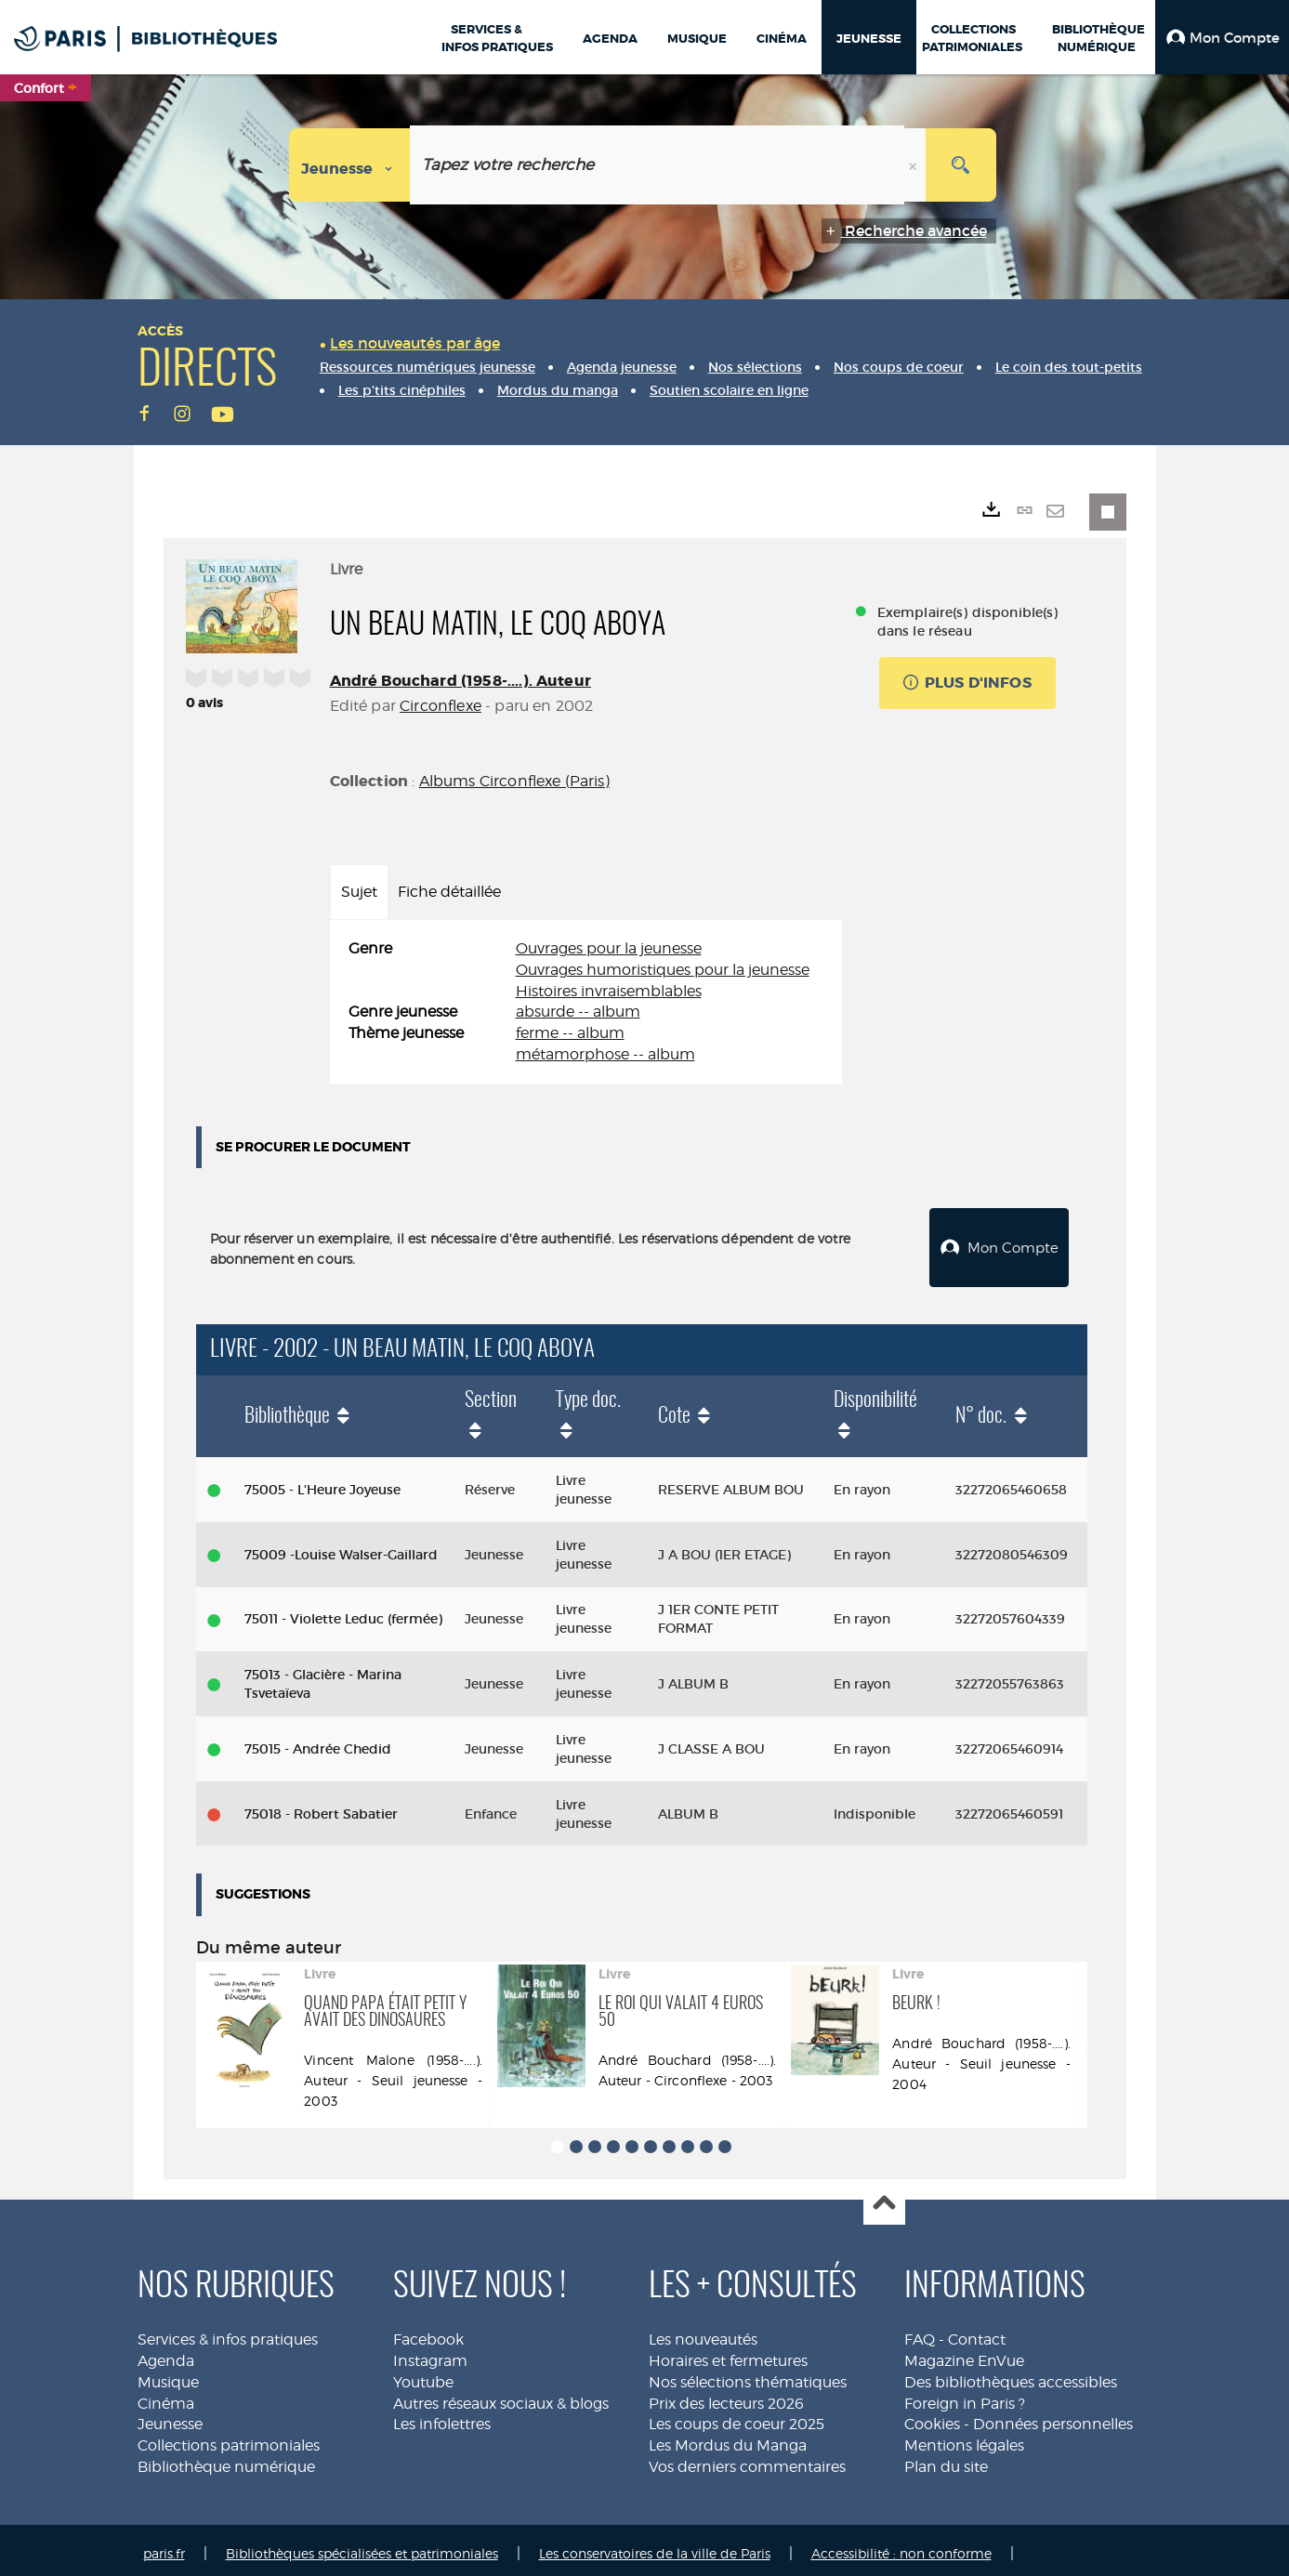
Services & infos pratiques (228, 2332)
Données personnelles (1053, 2416)
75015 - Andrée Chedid (317, 1741)
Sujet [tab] (359, 891)
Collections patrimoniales (229, 2438)
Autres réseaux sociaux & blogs (501, 2396)
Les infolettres (442, 2416)
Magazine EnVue (964, 2353)
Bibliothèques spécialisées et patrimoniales (362, 2546)
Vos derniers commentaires (747, 2459)
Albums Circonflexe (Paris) (514, 781)
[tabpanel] (586, 1002)
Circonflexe (440, 706)
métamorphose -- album (605, 1054)
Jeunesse (170, 2416)
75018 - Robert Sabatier (321, 1806)
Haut (884, 2197)
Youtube (423, 2375)
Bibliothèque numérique (226, 2459)
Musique (168, 2375)
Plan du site (946, 2459)
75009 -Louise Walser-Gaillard (341, 1547)
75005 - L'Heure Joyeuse (322, 1482)
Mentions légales (964, 2438)
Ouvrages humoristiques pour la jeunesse (662, 970)
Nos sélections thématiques (748, 2375)
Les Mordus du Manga (728, 2438)
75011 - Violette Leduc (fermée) (343, 1612)
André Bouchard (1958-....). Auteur (460, 680)
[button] (1222, 37)
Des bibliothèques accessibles (1010, 2375)
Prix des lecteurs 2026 (726, 2396)
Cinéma (166, 2396)
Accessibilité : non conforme (901, 2546)
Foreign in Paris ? (964, 2396)
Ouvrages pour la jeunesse (609, 948)
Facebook (428, 2332)
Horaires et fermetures (728, 2353)
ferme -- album (570, 1033)
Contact (977, 2332)
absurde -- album (578, 1011)
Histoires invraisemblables (609, 991)
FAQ (919, 2332)
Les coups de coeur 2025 (736, 2416)
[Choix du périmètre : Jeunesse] (350, 164)
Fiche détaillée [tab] (449, 891)
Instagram (430, 2353)
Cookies (932, 2416)
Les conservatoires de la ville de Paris (654, 2546)
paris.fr (164, 2546)
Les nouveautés (703, 2332)
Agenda (166, 2353)
